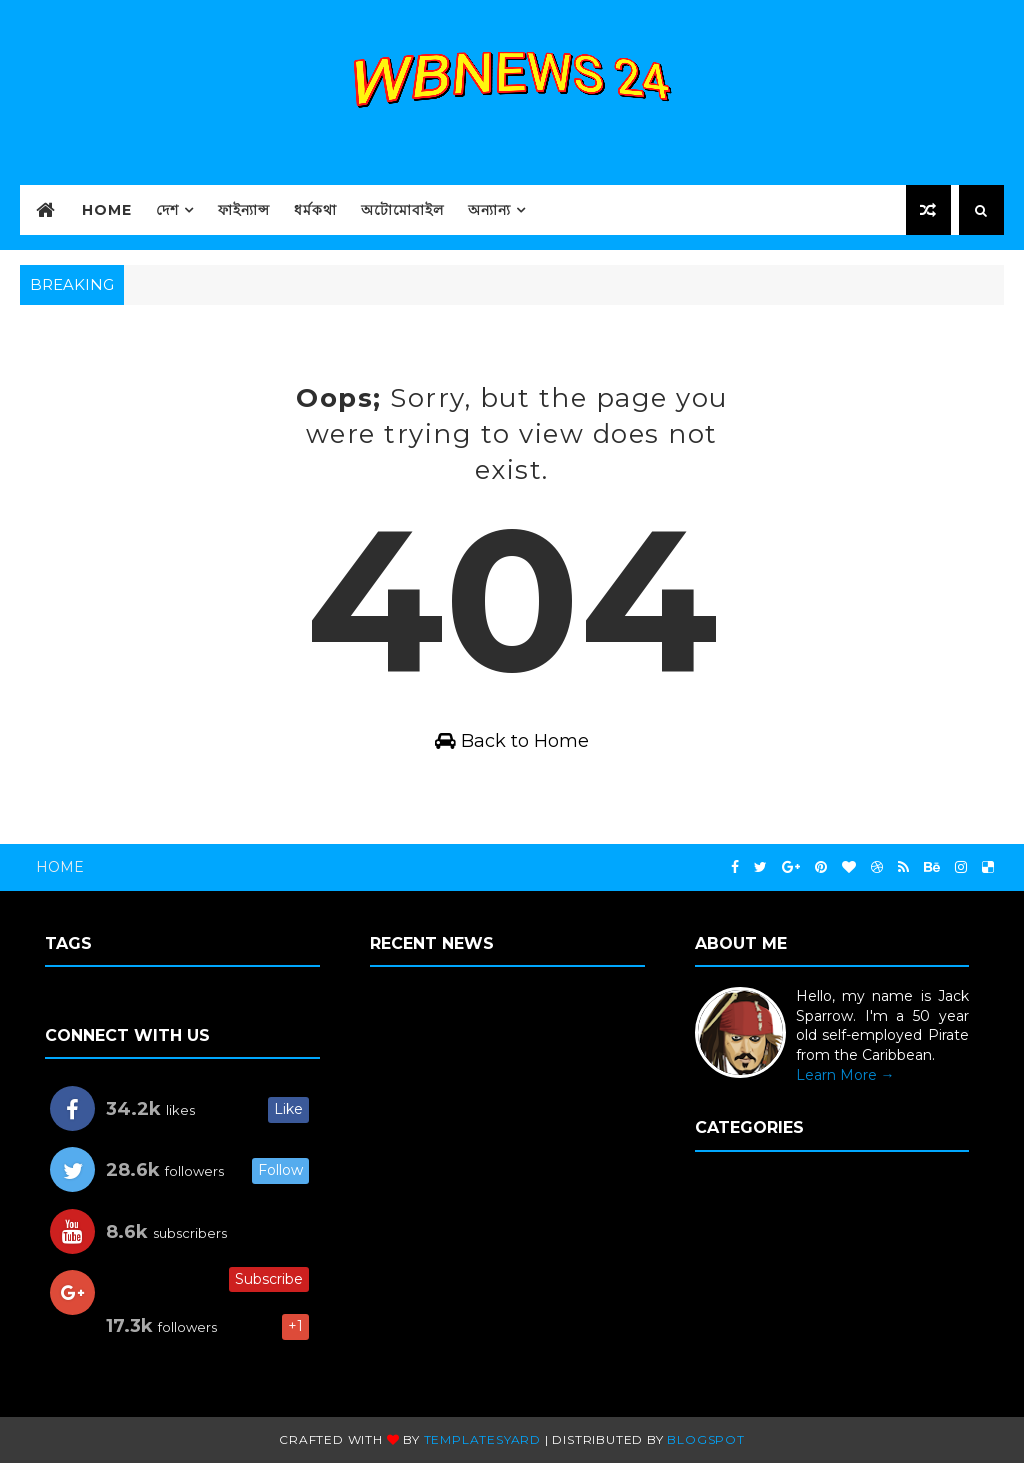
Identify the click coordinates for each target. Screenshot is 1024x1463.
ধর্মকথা (315, 210)
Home (60, 867)
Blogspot (705, 1439)
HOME (107, 210)
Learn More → (845, 1075)
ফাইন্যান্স (244, 210)
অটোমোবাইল (402, 210)
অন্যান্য (489, 210)
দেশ (167, 210)
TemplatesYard (482, 1439)
